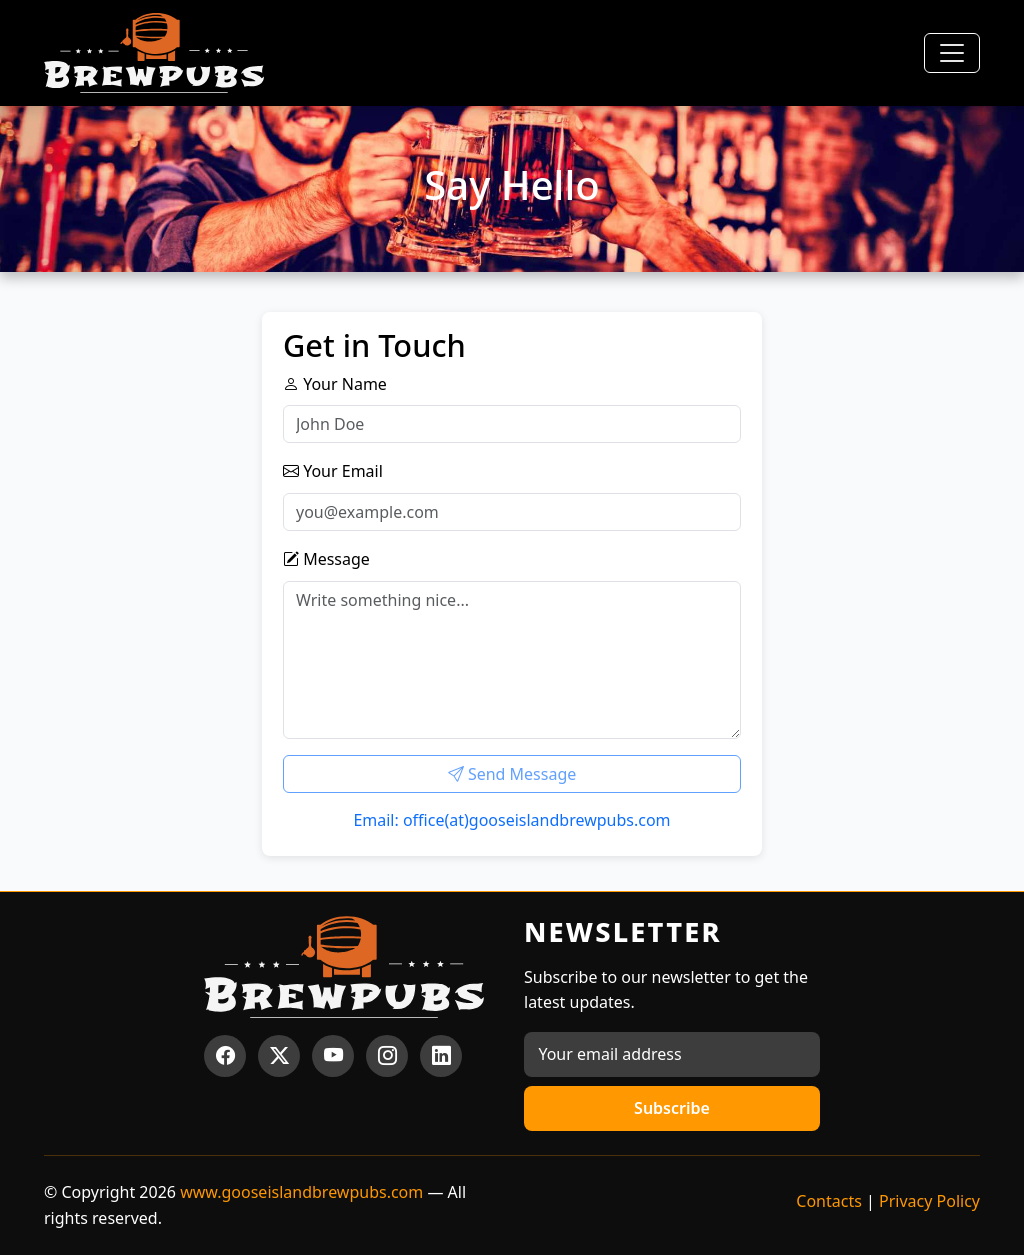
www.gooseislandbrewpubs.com (301, 1192)
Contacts (829, 1201)
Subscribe (672, 1108)
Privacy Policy (929, 1201)
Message (326, 559)
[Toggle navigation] (952, 53)
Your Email (333, 471)
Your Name (335, 384)
